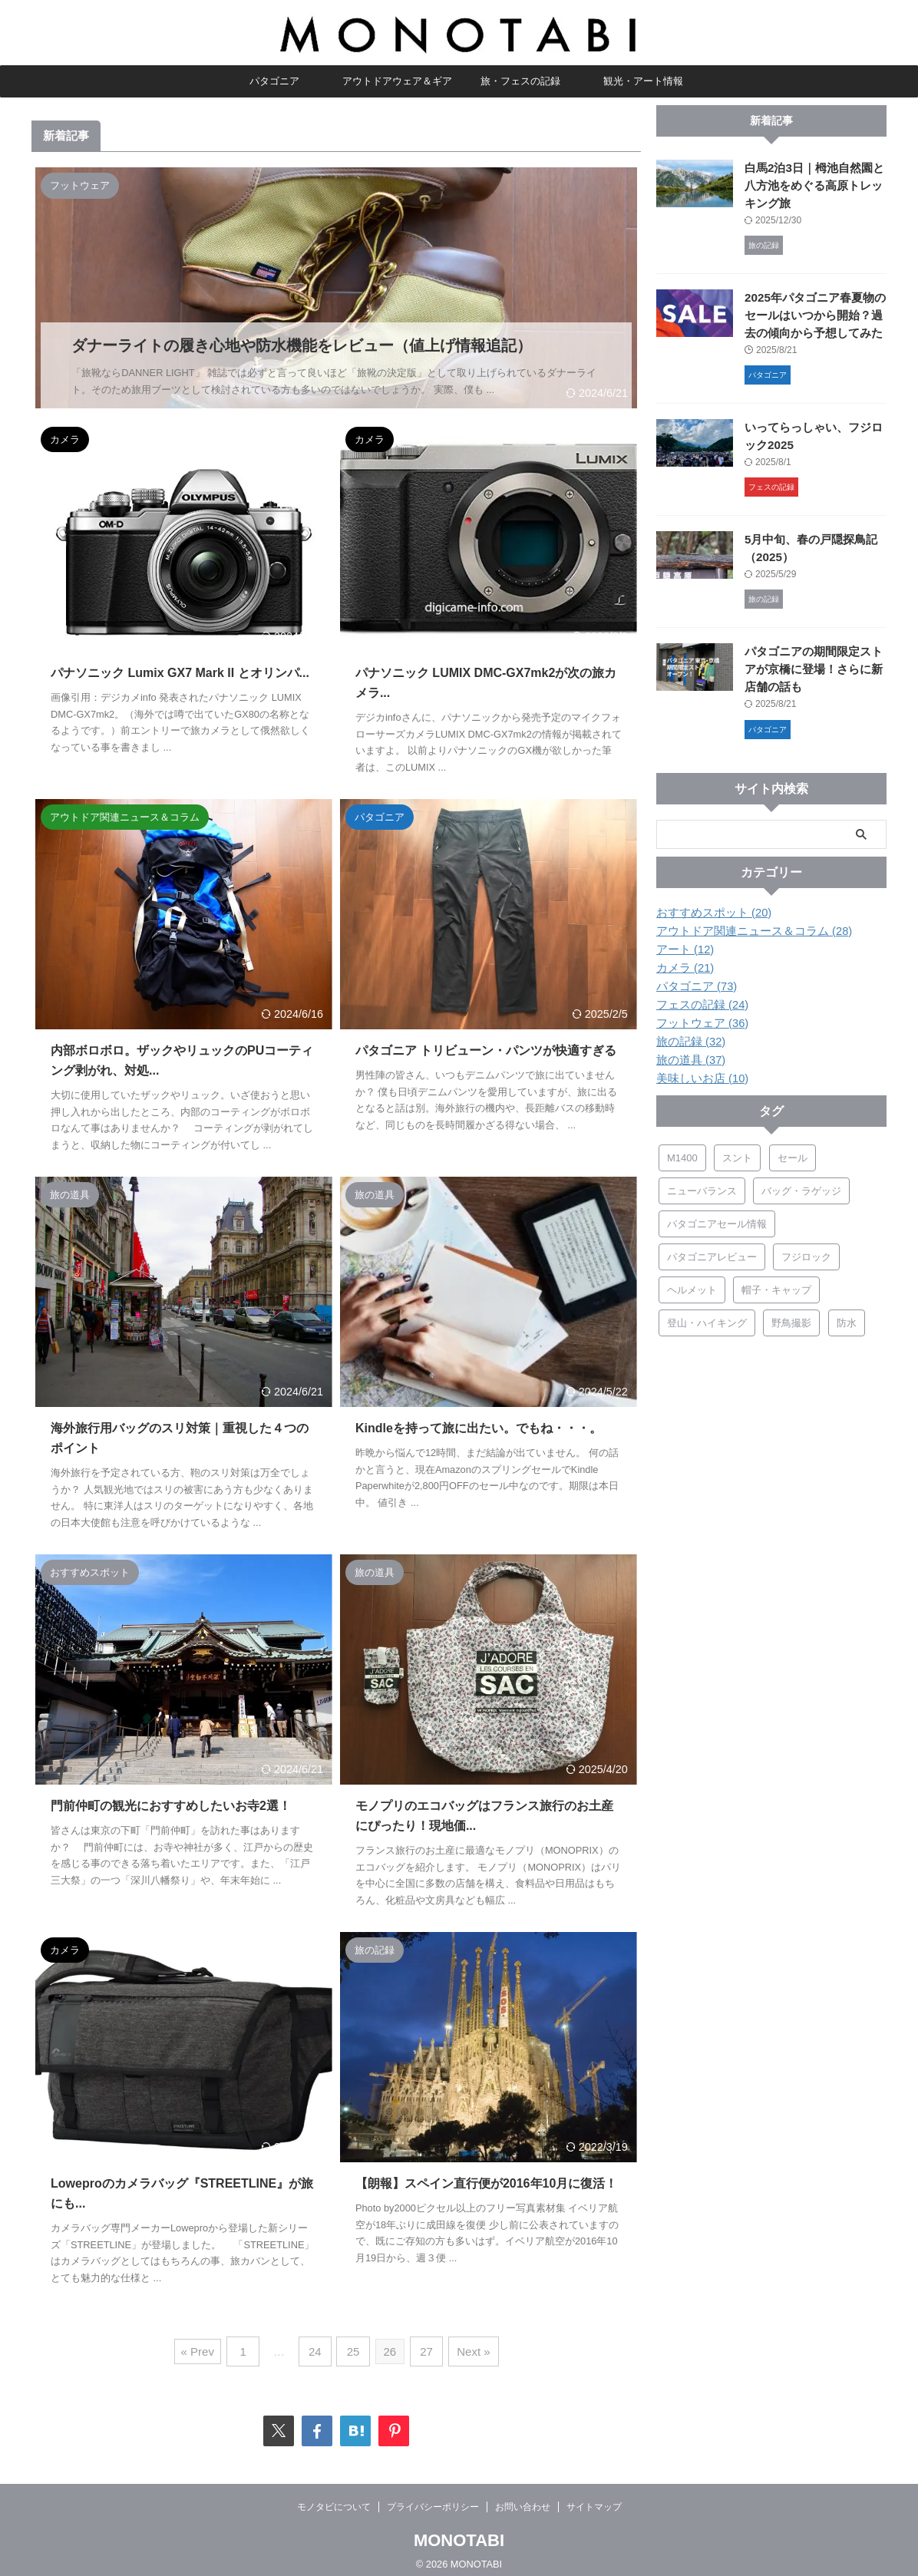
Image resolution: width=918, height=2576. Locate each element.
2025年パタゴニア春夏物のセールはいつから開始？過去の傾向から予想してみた (814, 314)
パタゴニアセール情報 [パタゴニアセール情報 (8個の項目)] (717, 1219)
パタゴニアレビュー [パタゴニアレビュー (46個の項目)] (712, 1252)
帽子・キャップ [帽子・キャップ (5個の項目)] (776, 1285)
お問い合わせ (522, 2497)
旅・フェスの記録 (520, 81)
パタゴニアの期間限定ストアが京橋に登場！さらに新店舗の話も (814, 666)
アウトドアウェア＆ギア (397, 81)
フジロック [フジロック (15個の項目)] (806, 1252)
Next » (467, 2343)
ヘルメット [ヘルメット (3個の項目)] (692, 1285)
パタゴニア (274, 81)
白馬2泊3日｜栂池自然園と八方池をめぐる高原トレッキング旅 (815, 185)
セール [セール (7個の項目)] (792, 1153)
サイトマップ (594, 2497)
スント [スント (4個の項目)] (737, 1153)
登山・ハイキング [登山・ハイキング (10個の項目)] (707, 1318)
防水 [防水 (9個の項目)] (847, 1318)
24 (318, 2343)
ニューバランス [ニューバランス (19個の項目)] (702, 1186)
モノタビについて (334, 2497)
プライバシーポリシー (433, 2497)
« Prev (204, 2343)
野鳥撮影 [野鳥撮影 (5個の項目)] (791, 1318)
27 (424, 2343)
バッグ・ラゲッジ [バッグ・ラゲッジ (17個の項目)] (801, 1186)
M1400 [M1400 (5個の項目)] (682, 1153)
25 (353, 2343)
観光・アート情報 (643, 81)
